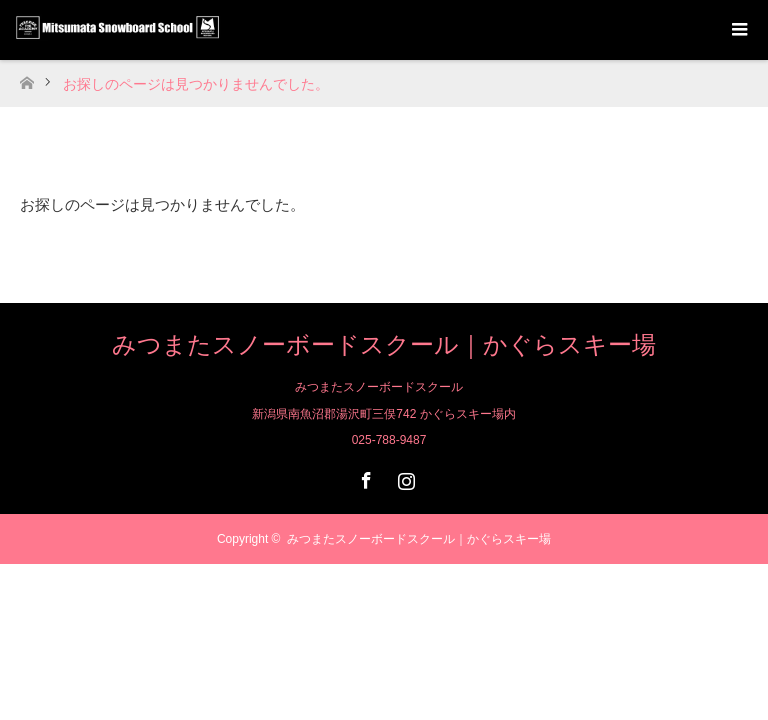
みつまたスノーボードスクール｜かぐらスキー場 (384, 344)
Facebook (364, 477)
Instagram (404, 477)
